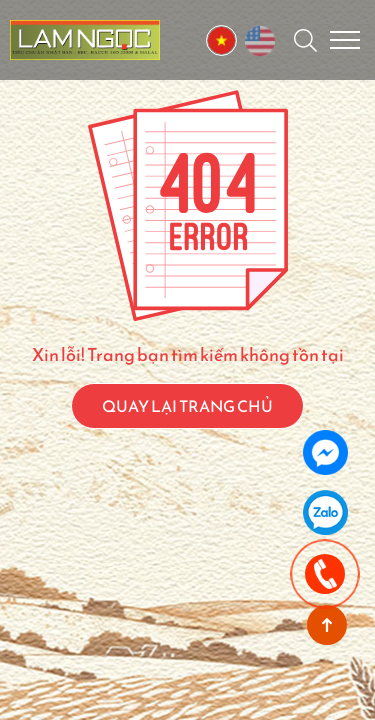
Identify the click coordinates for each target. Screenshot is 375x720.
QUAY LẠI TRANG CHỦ (187, 406)
